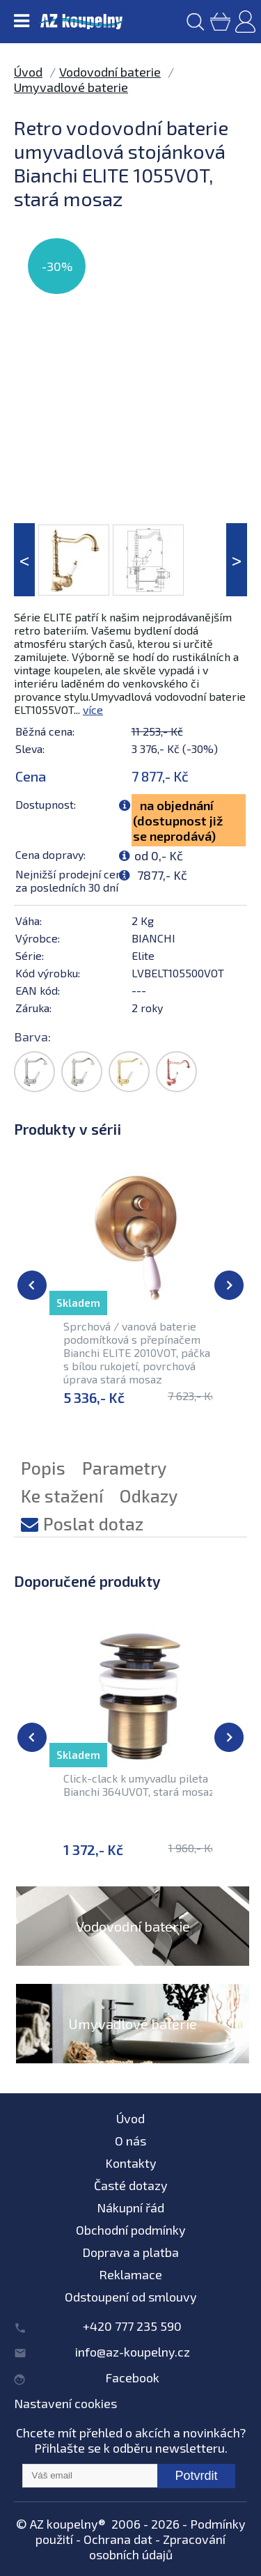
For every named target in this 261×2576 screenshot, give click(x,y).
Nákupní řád (130, 2207)
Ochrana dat (118, 2539)
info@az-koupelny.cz (132, 2351)
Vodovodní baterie (110, 71)
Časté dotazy (131, 2185)
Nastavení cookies (65, 2403)
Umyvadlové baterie (71, 87)
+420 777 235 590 (132, 2326)
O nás (130, 2140)
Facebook (132, 2377)
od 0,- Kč (158, 855)
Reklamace (130, 2274)
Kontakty (131, 2163)
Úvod (28, 71)
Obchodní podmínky (131, 2229)
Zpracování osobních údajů (157, 2546)
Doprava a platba (130, 2252)
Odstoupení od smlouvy (131, 2296)
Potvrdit (196, 2476)
